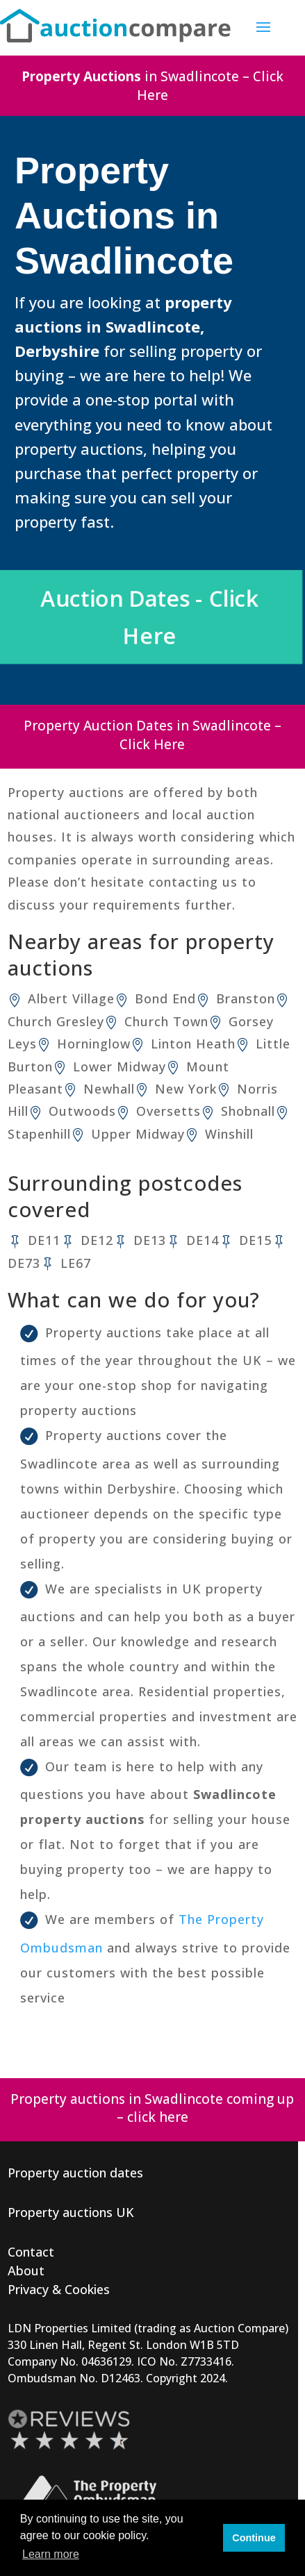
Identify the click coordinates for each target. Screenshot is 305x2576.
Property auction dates (75, 2172)
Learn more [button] (50, 2554)
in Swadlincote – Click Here (152, 85)
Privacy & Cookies (59, 2289)
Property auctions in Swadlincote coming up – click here (152, 2108)
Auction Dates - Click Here (152, 618)
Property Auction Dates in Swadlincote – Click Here (152, 735)
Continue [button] (253, 2537)
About (26, 2270)
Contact (31, 2251)
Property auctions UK (71, 2212)
